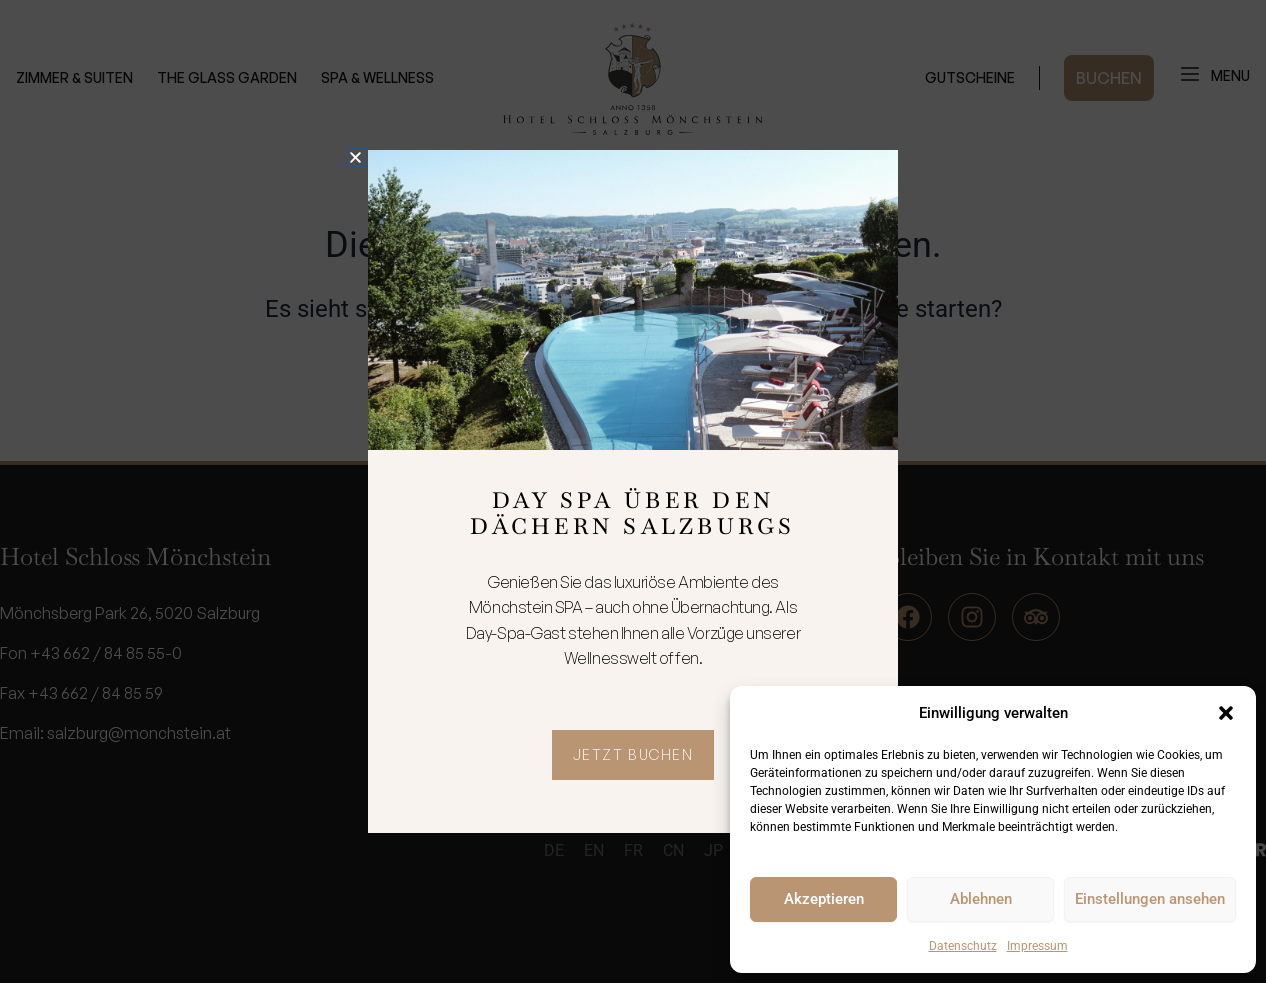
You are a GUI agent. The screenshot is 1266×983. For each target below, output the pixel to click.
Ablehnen (981, 899)
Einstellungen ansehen (1150, 899)
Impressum (1037, 946)
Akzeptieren (824, 899)
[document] (633, 491)
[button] (1226, 713)
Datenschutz (963, 946)
